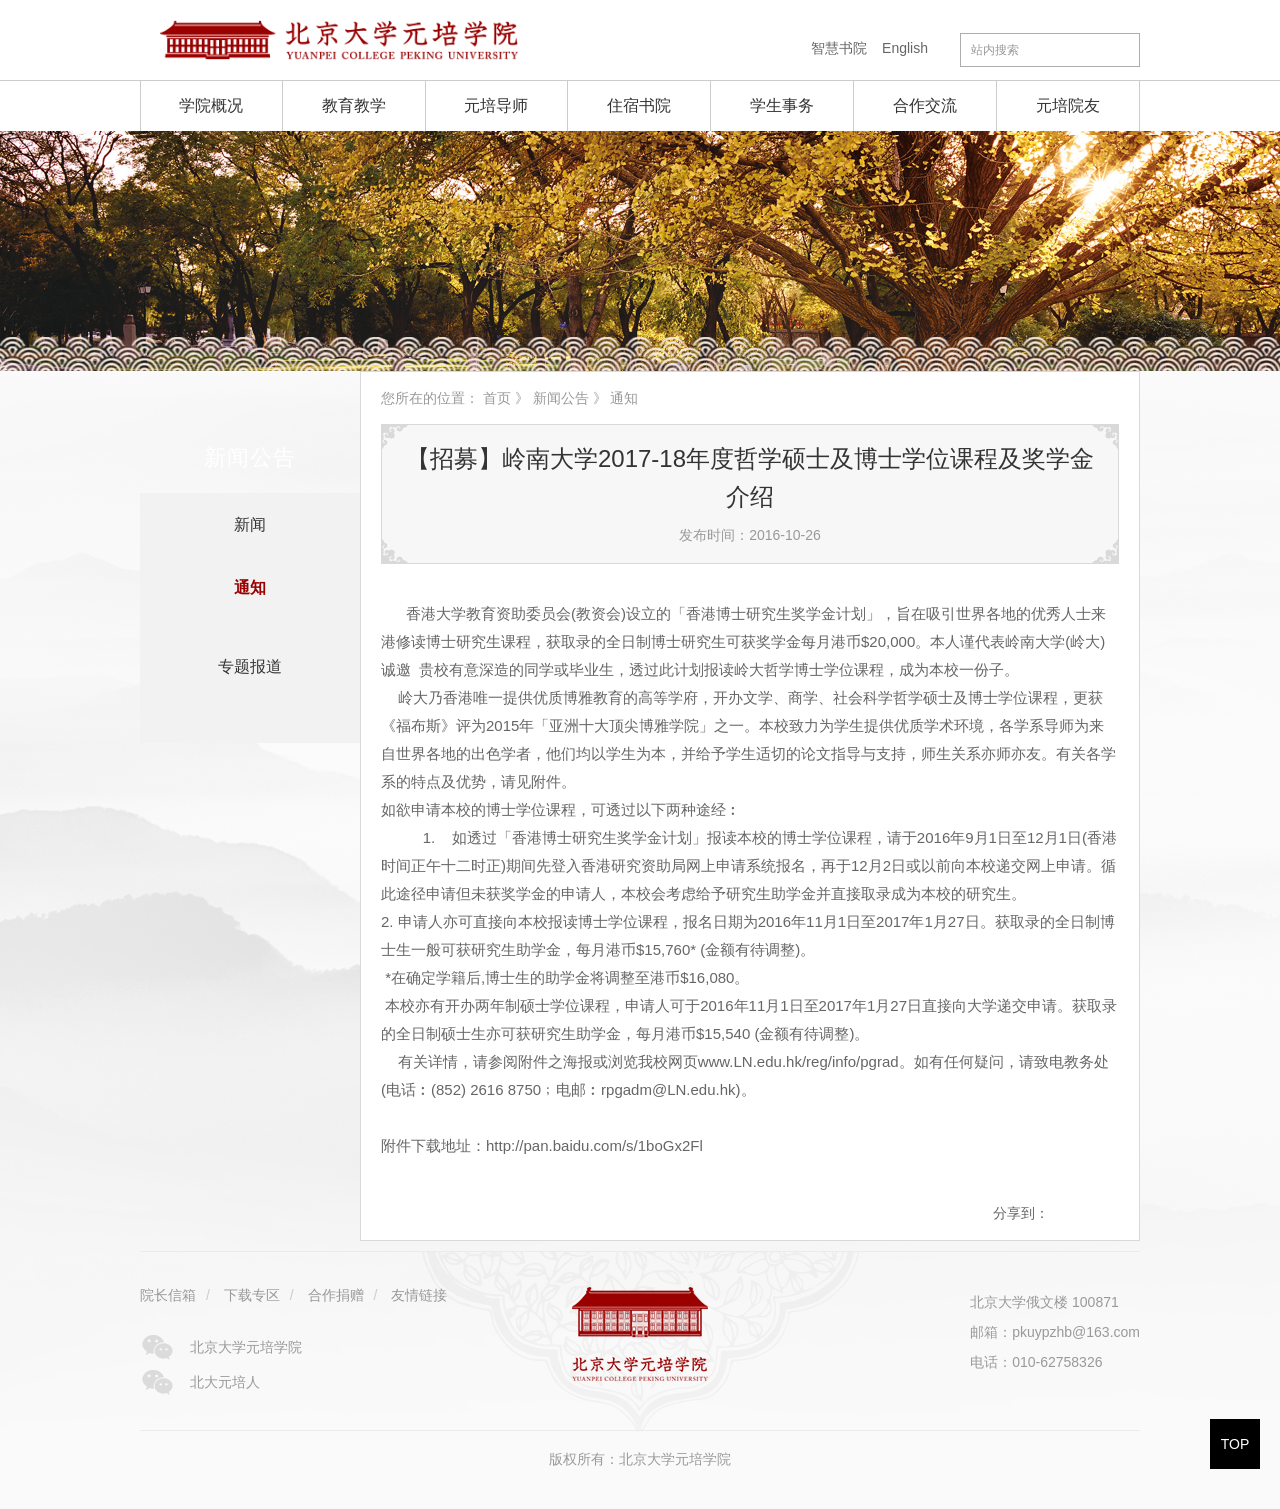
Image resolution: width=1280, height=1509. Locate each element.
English (905, 48)
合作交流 (925, 105)
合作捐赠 (336, 1295)
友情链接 (419, 1295)
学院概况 (211, 105)
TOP (1235, 1444)
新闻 (250, 524)
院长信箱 (168, 1295)
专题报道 (250, 666)
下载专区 (252, 1295)
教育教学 (354, 105)
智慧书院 (839, 48)
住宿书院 (639, 105)
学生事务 (782, 105)
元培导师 (496, 105)
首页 (497, 398)
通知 (250, 587)
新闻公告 (561, 398)
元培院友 (1068, 105)
